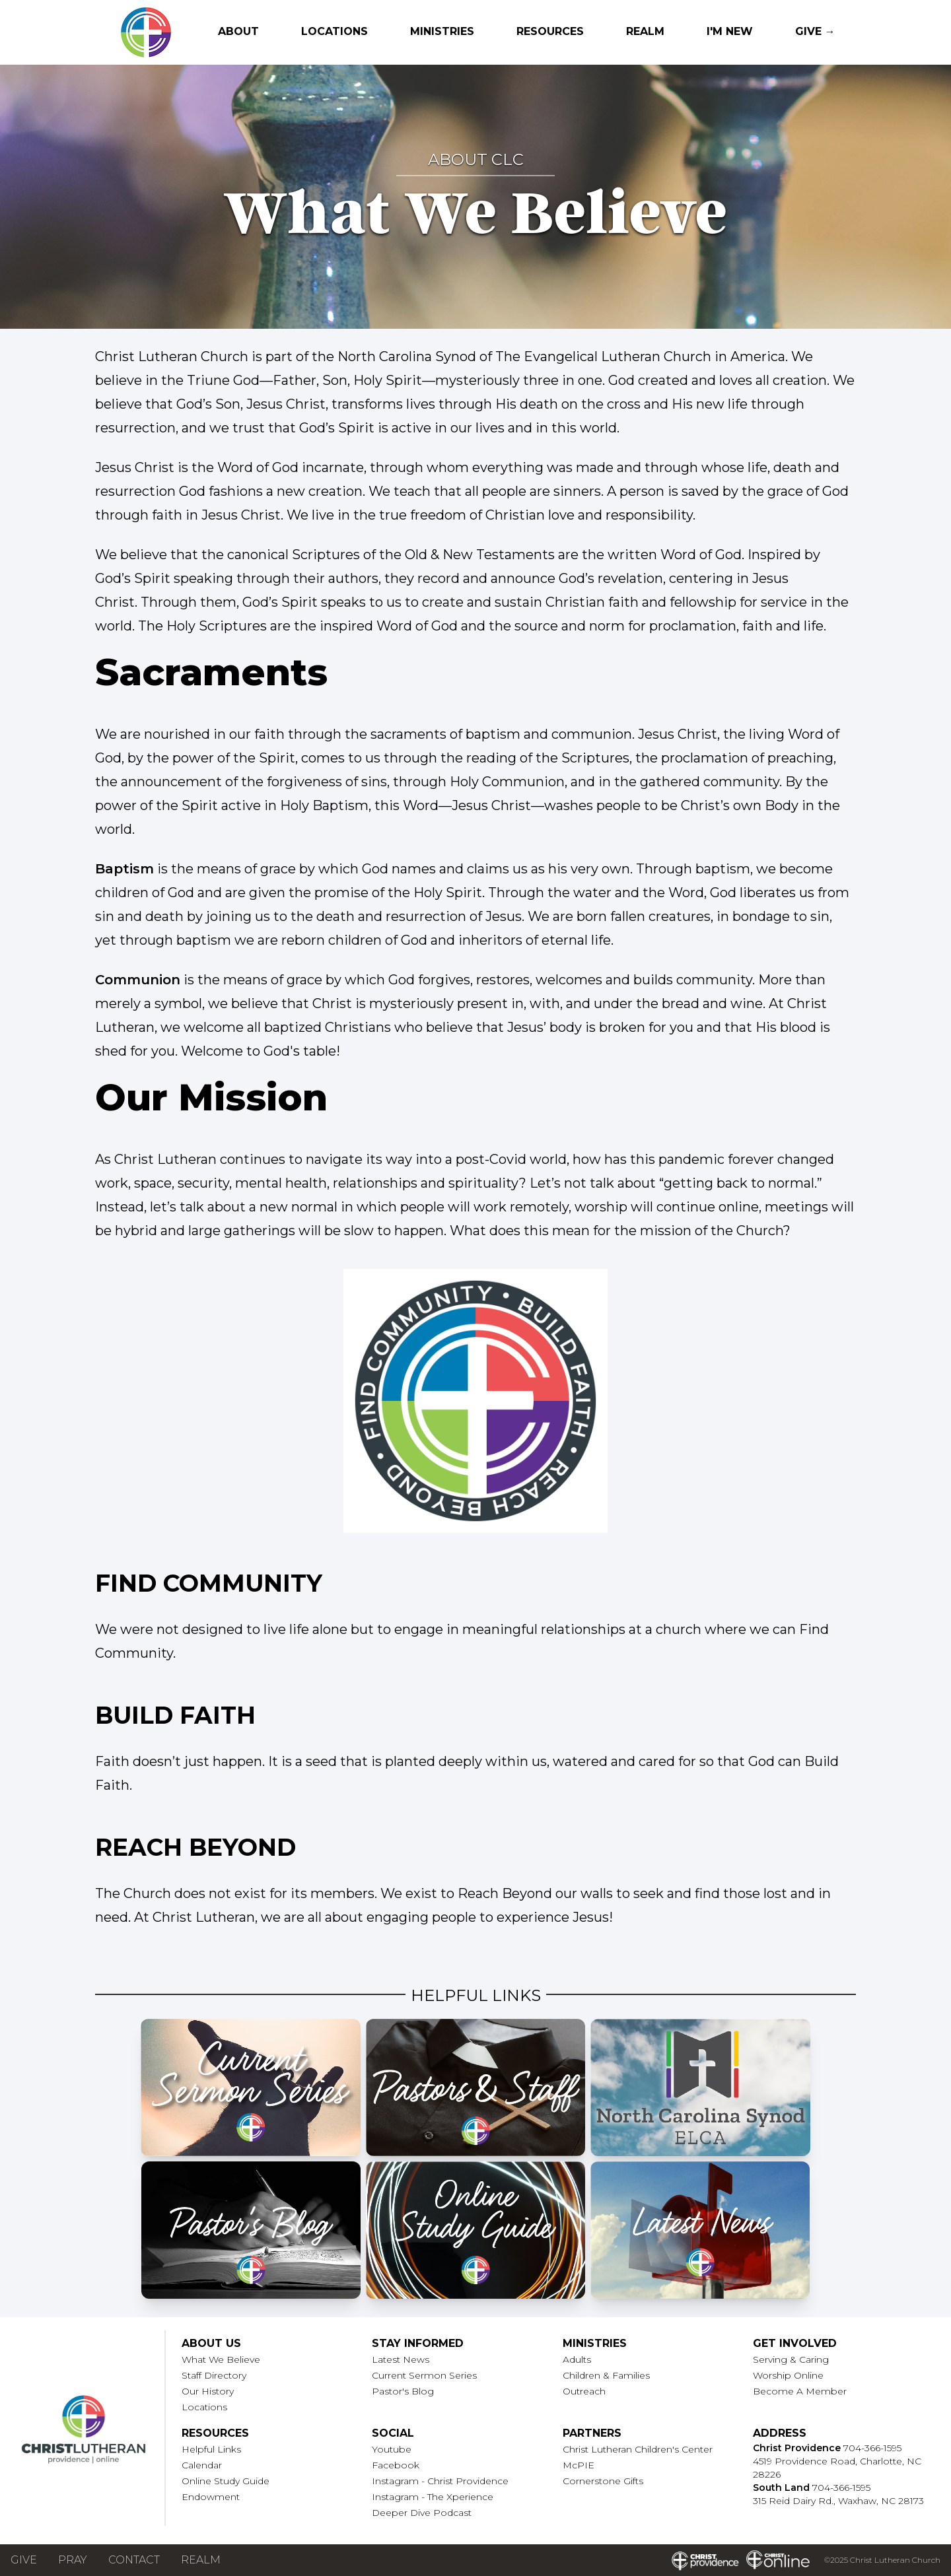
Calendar (202, 2465)
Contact (134, 2560)
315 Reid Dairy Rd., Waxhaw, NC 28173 (838, 2501)
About (238, 31)
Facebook (395, 2465)
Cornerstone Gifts (603, 2481)
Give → (815, 31)
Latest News (400, 2359)
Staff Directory (214, 2375)
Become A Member (800, 2391)
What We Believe (221, 2359)
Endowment (211, 2497)
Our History (208, 2391)
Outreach (584, 2391)
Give (24, 2560)
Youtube (391, 2449)
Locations (334, 31)
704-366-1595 (872, 2448)
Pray (72, 2560)
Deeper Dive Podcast (422, 2513)
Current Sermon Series (424, 2375)
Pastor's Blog (403, 2391)
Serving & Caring (791, 2359)
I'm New (730, 31)
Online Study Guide (225, 2481)
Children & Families (606, 2375)
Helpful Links (211, 2449)
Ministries (442, 31)
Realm (645, 31)
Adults (577, 2359)
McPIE (578, 2465)
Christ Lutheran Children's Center (638, 2449)
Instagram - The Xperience (432, 2497)
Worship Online (788, 2375)
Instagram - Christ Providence (440, 2481)
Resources (550, 31)
